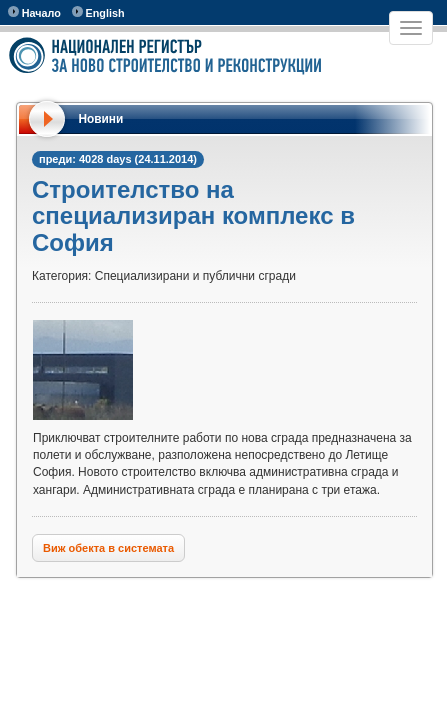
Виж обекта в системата (108, 548)
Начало (34, 12)
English (98, 12)
